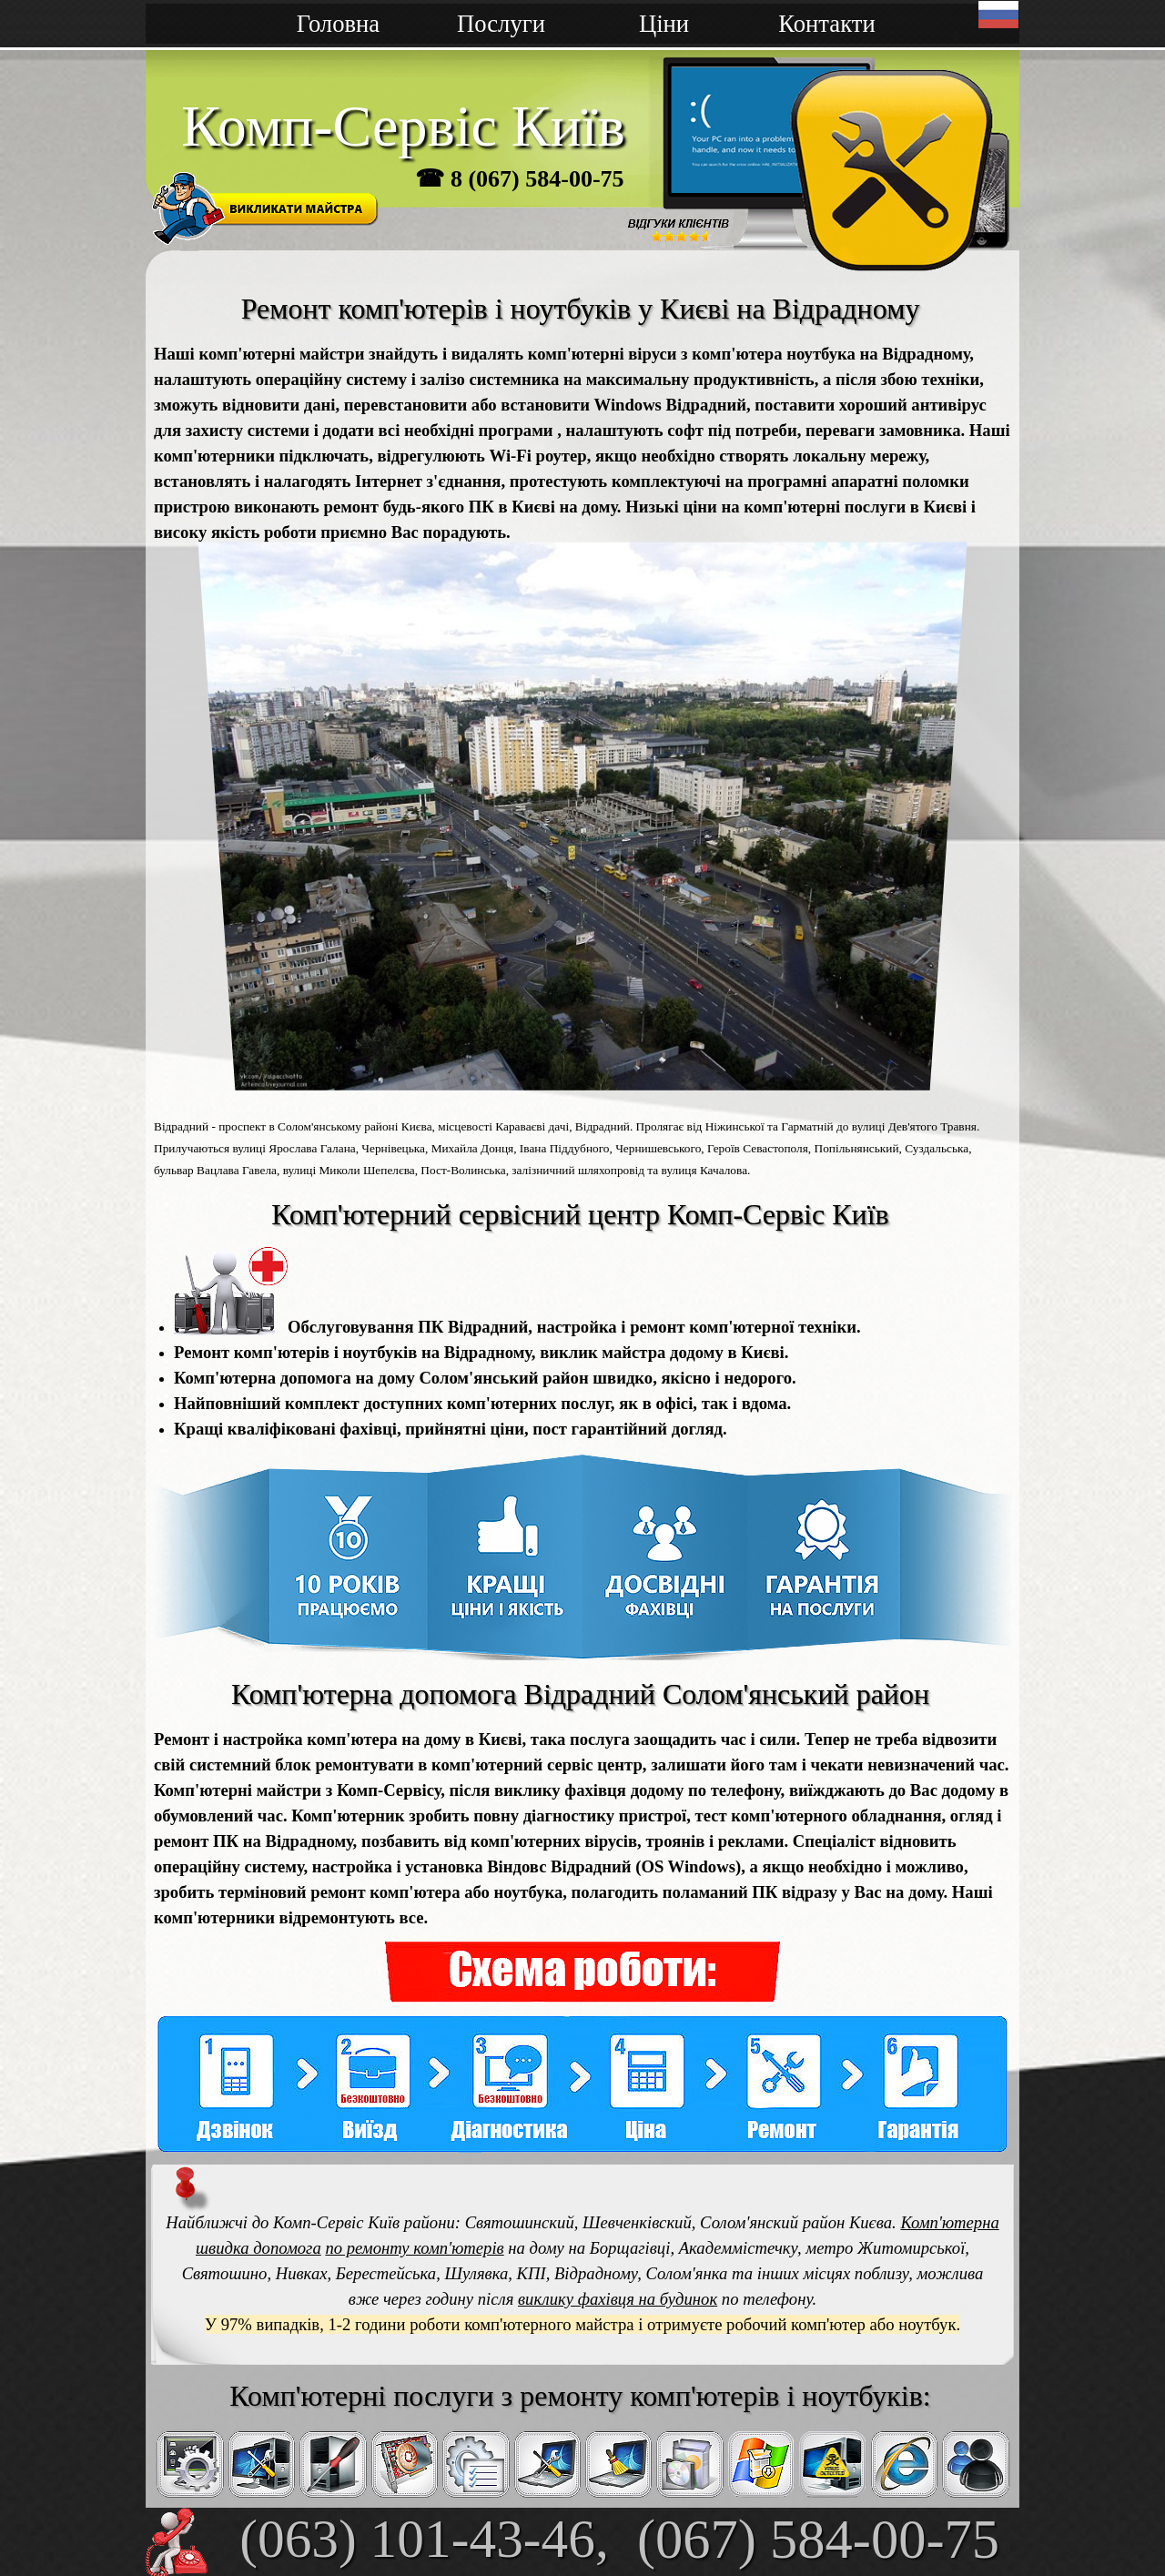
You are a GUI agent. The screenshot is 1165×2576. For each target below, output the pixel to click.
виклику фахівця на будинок (617, 2298)
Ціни (664, 23)
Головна (338, 23)
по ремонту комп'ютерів (414, 2247)
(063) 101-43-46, (424, 2539)
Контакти (826, 23)
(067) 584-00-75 (818, 2539)
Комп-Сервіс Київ (403, 126)
